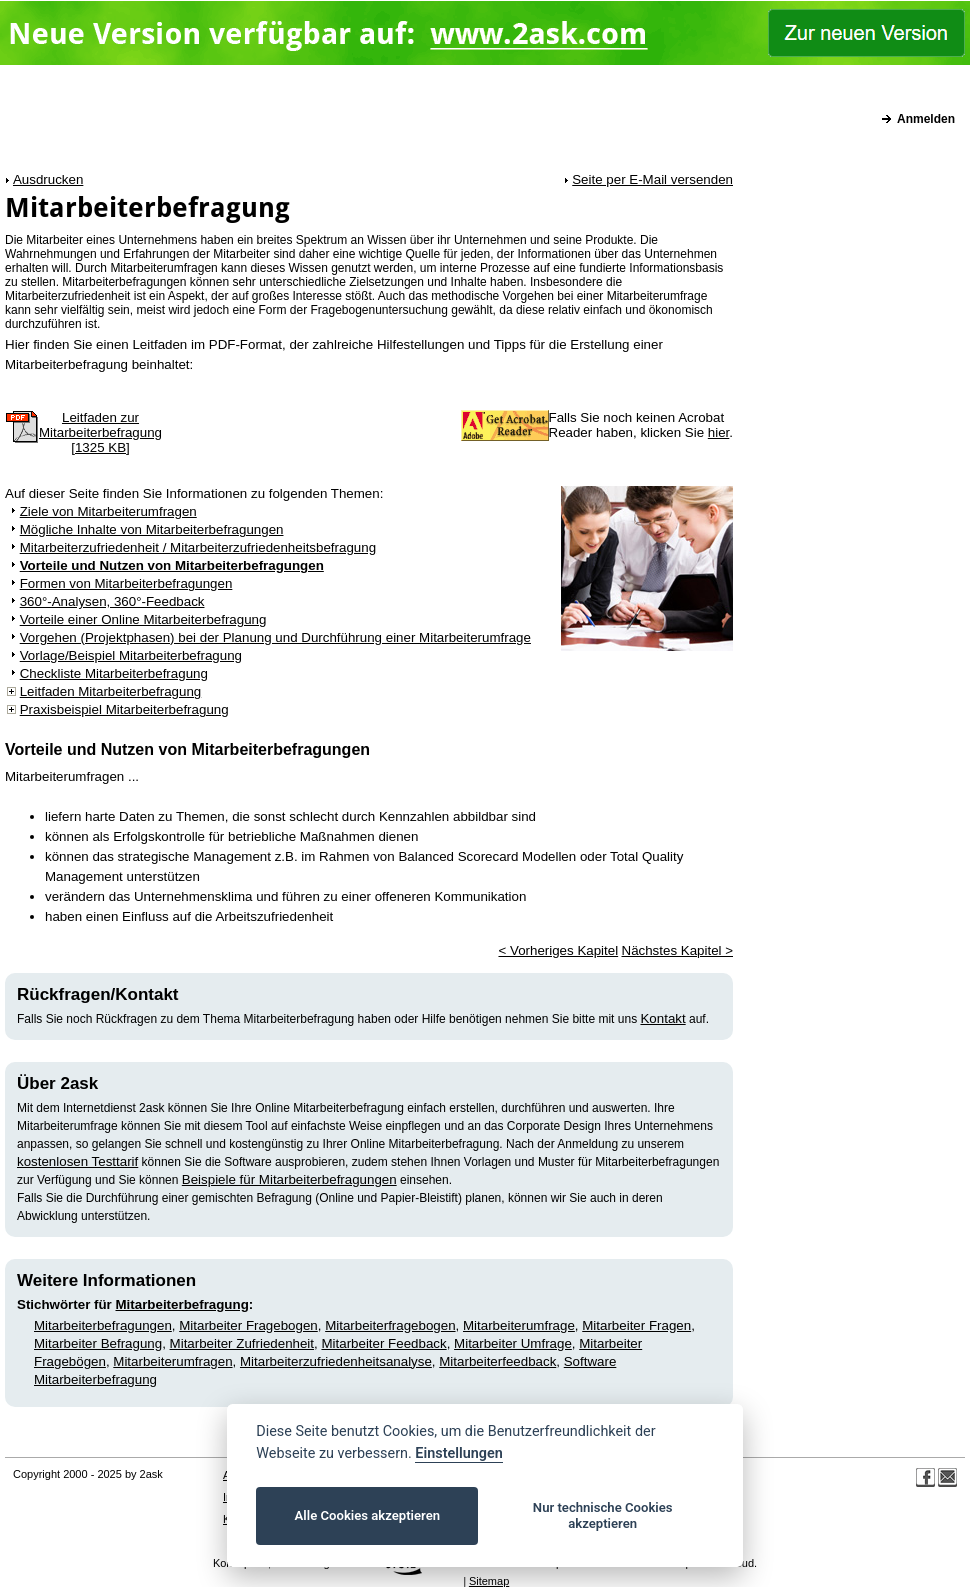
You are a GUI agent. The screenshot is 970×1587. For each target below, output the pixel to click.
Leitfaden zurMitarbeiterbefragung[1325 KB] (100, 432)
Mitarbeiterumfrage (519, 1325)
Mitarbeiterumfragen (172, 1361)
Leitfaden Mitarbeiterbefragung (111, 691)
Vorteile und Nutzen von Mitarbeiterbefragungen (172, 565)
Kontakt (662, 1018)
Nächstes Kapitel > (678, 950)
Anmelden (926, 119)
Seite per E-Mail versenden (652, 179)
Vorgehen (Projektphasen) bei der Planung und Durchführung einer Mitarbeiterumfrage (275, 637)
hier (719, 432)
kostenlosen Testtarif (77, 1161)
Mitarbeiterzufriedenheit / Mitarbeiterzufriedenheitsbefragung (198, 547)
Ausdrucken (48, 179)
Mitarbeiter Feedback (383, 1343)
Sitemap (489, 1581)
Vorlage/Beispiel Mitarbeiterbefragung (131, 655)
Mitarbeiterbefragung (182, 1304)
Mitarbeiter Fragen (636, 1325)
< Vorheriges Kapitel (558, 950)
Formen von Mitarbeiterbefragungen (126, 583)
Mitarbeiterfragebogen (390, 1325)
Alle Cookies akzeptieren (367, 1515)
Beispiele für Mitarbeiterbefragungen (289, 1179)
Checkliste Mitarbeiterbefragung (114, 673)
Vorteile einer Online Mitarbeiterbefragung (143, 619)
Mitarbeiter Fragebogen (248, 1325)
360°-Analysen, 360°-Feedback (112, 601)
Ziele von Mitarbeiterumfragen (108, 511)
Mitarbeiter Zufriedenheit (242, 1343)
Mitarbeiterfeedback (497, 1361)
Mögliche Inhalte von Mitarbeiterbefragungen (152, 529)
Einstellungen (458, 1453)
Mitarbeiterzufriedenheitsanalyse (336, 1361)
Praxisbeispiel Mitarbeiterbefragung (124, 709)
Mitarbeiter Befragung (98, 1343)
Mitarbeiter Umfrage (513, 1343)
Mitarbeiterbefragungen (103, 1325)
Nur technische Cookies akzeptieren (603, 1515)
